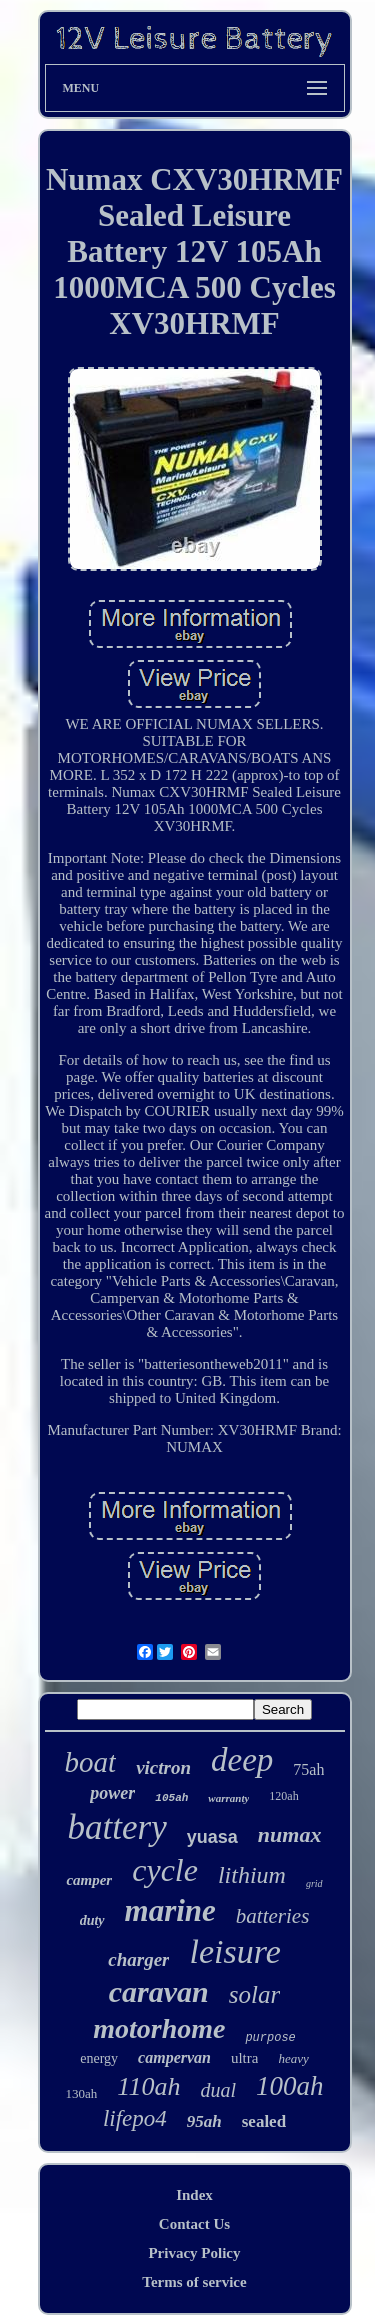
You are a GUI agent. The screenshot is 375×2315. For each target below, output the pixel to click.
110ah (148, 2086)
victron (163, 1767)
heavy (293, 2058)
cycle (165, 1870)
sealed (264, 2121)
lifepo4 (135, 2118)
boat (91, 1762)
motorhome (159, 2028)
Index (194, 2195)
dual (218, 2090)
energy (99, 2058)
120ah (283, 1796)
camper (89, 1880)
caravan (159, 1991)
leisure (234, 1951)
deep (242, 1760)
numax (290, 1834)
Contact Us (194, 2224)
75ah (308, 1769)
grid (314, 1883)
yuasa (212, 1837)
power (112, 1793)
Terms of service (194, 2282)
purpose (270, 2038)
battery (117, 1827)
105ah (171, 1798)
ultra (245, 2058)
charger (138, 1959)
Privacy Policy (194, 2253)
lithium (252, 1875)
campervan (174, 2057)
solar (254, 1994)
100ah (290, 2086)
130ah (82, 2093)
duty (92, 1920)
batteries (273, 1916)
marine (170, 1910)
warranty (228, 1798)
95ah (204, 2121)
